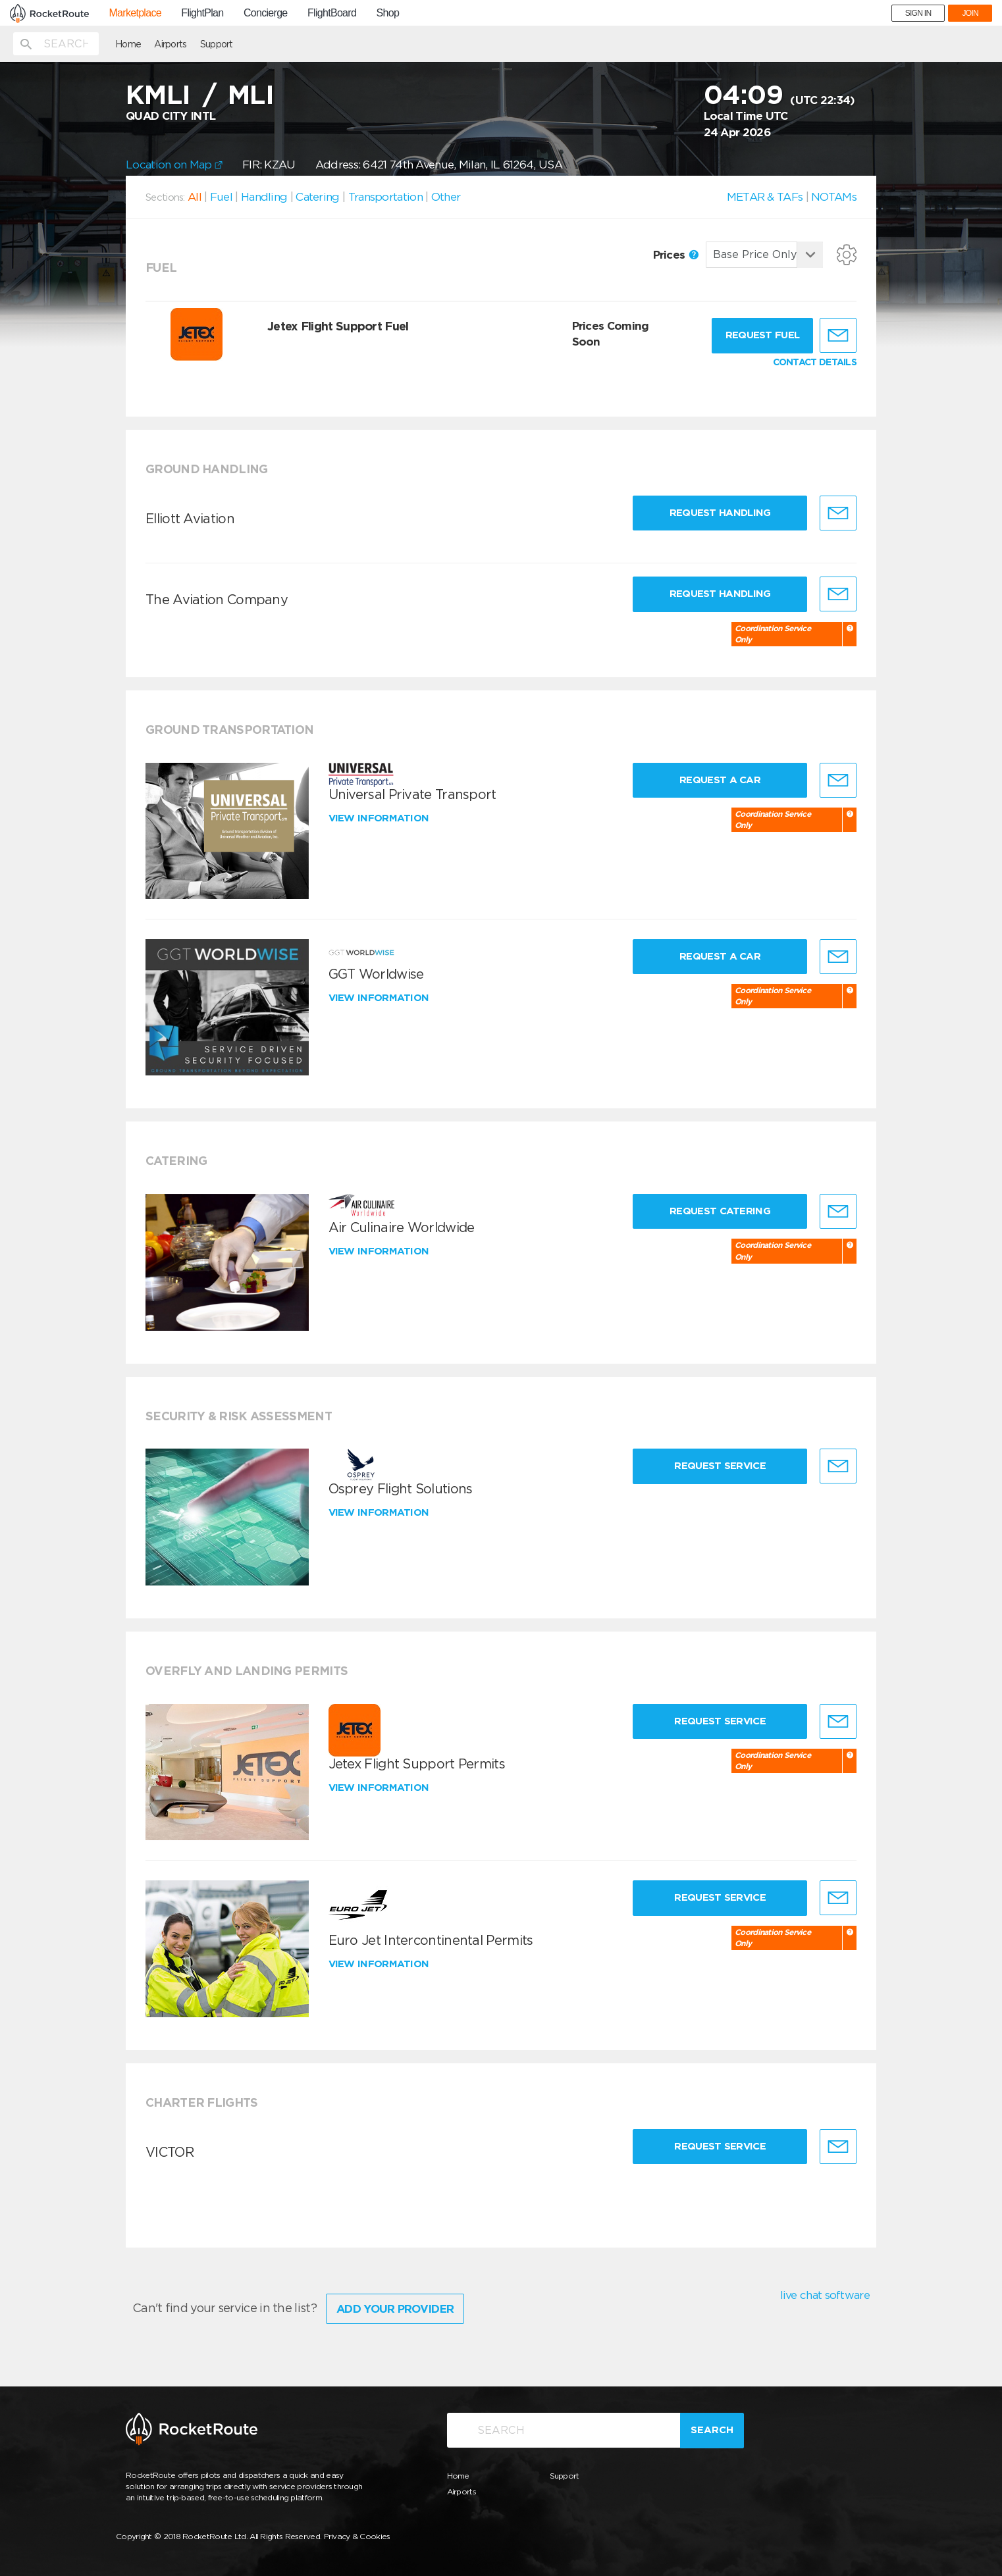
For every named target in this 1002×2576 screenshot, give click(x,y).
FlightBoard (331, 13)
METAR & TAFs (765, 196)
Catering (317, 196)
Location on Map (174, 164)
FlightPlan (202, 13)
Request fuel (762, 335)
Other (446, 196)
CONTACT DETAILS (815, 362)
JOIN (970, 13)
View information (380, 818)
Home (128, 44)
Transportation (385, 196)
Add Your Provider (395, 2308)
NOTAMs (834, 196)
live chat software (825, 2295)
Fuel (221, 196)
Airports (170, 44)
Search (712, 2430)
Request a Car (719, 780)
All (194, 196)
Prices (676, 254)
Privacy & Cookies (357, 2536)
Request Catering (720, 1211)
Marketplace (135, 13)
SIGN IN (918, 13)
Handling (264, 196)
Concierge (266, 13)
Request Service (720, 1466)
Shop (388, 13)
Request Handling (720, 513)
